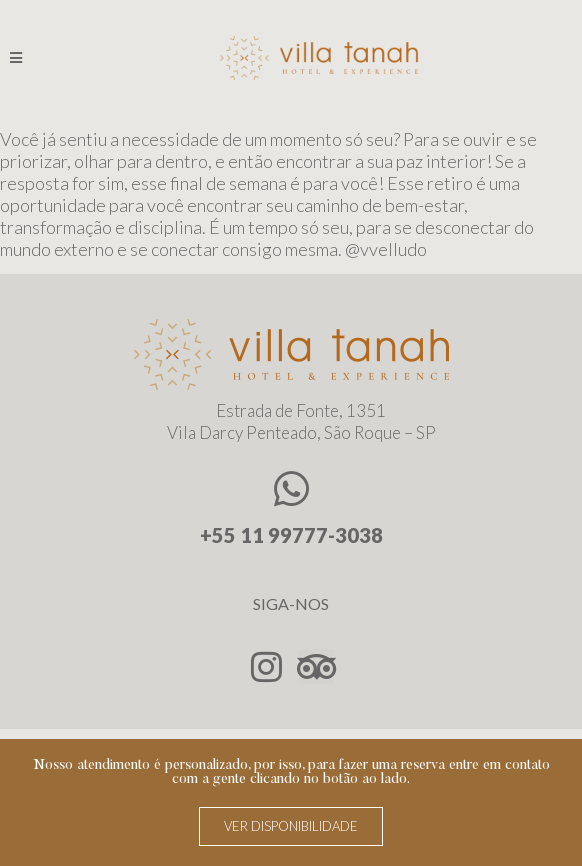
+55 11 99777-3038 (291, 543)
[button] (291, 826)
